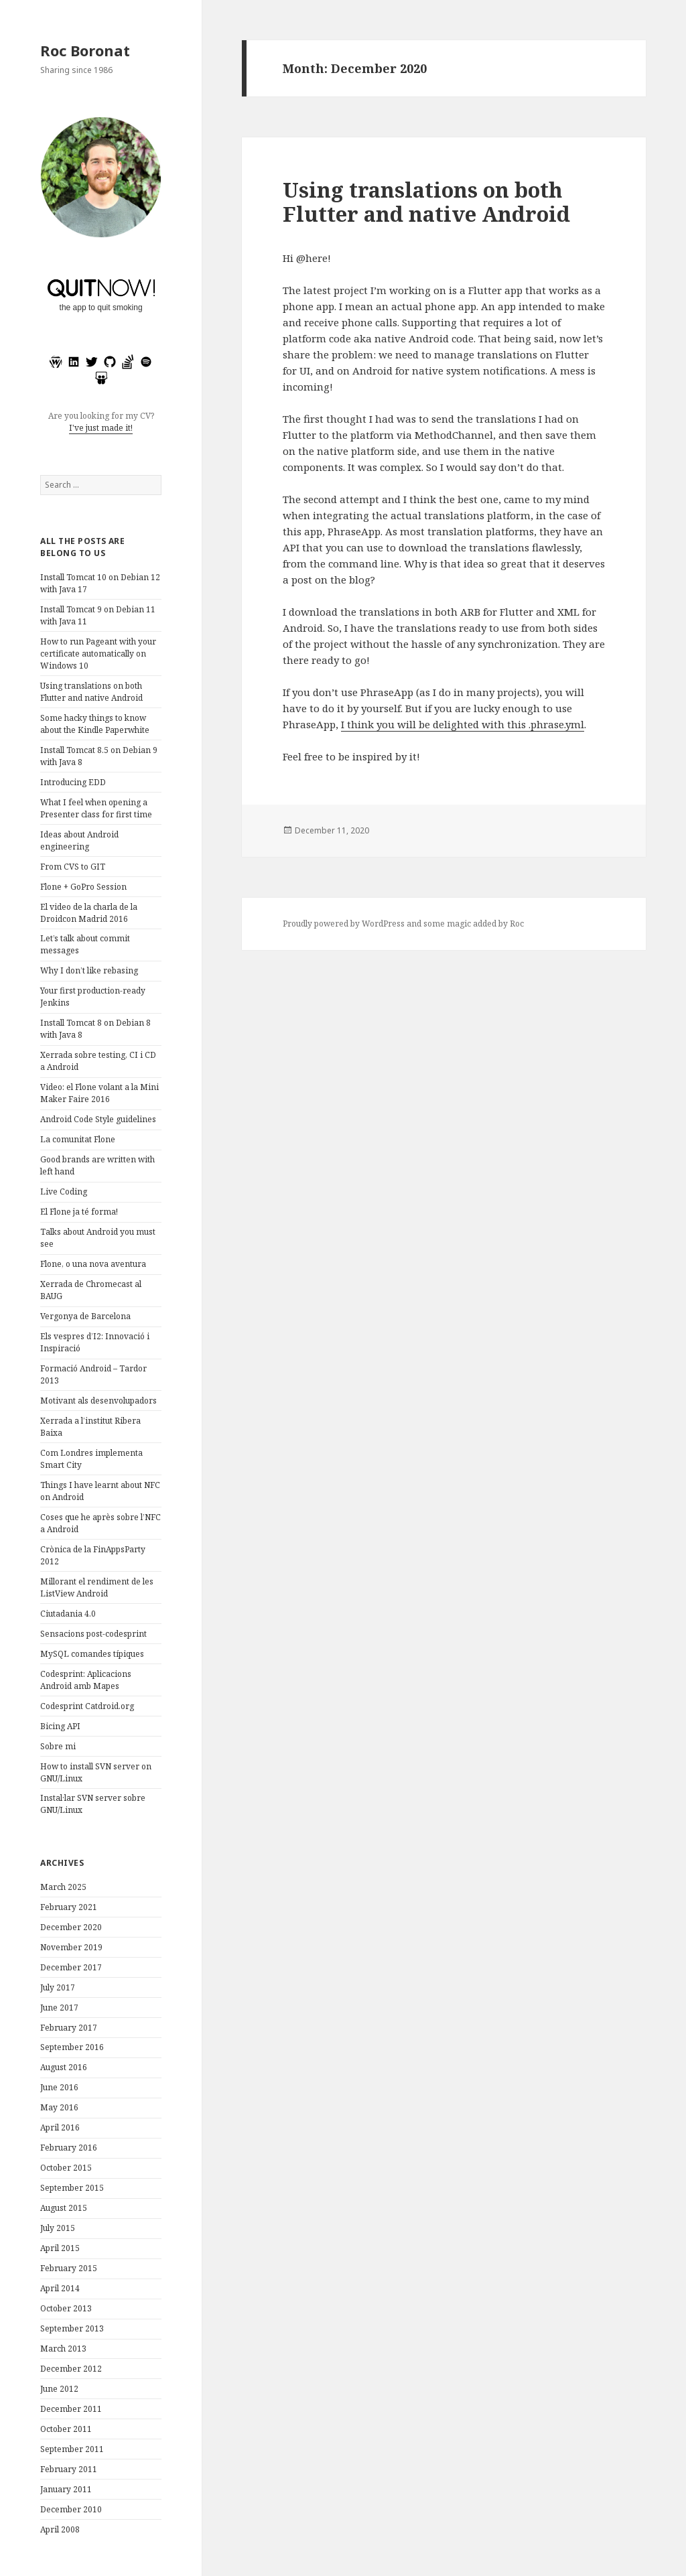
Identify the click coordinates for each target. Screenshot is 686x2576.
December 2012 (71, 2368)
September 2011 (72, 2449)
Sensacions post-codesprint (93, 1633)
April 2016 (60, 2127)
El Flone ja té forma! (79, 1211)
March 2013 (63, 2348)
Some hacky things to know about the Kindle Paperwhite (94, 724)
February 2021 (68, 1907)
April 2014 (60, 2288)
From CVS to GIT (72, 866)
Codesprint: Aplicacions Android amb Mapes (85, 1680)
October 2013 (66, 2308)
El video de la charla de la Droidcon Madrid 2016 (88, 913)
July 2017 (57, 1987)
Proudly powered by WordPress (344, 923)
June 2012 (59, 2388)
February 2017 (68, 2027)
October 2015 (66, 2167)
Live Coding (63, 1191)
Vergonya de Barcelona (85, 1316)
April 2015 (60, 2248)
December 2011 (71, 2409)
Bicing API (60, 1726)
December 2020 (71, 1927)
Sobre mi (58, 1746)
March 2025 (63, 1887)
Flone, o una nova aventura (93, 1264)
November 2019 (71, 1947)
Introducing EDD (73, 782)
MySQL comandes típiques (92, 1653)
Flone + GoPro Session (83, 886)
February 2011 (68, 2469)
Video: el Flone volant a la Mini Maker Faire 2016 (99, 1093)
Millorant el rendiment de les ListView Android (96, 1587)
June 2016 (59, 2087)
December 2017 (71, 1967)
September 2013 (72, 2328)
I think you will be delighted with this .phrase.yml (462, 724)
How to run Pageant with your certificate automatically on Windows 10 (98, 653)
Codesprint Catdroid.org (87, 1706)
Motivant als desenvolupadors (98, 1400)
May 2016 (59, 2107)
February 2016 (68, 2147)
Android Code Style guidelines (98, 1119)
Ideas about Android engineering (79, 840)
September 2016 (72, 2047)
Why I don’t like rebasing (89, 970)
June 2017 (59, 2007)
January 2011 (66, 2489)
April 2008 (60, 2529)
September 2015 (72, 2187)
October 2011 (66, 2429)
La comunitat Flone (77, 1139)
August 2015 (63, 2208)
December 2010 (71, 2509)
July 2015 (57, 2228)
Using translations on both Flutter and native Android (91, 691)
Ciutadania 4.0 (68, 1613)
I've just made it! (101, 427)
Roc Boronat (85, 50)
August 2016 (63, 2067)
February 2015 (68, 2268)
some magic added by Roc (473, 923)
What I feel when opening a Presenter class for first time (96, 808)
